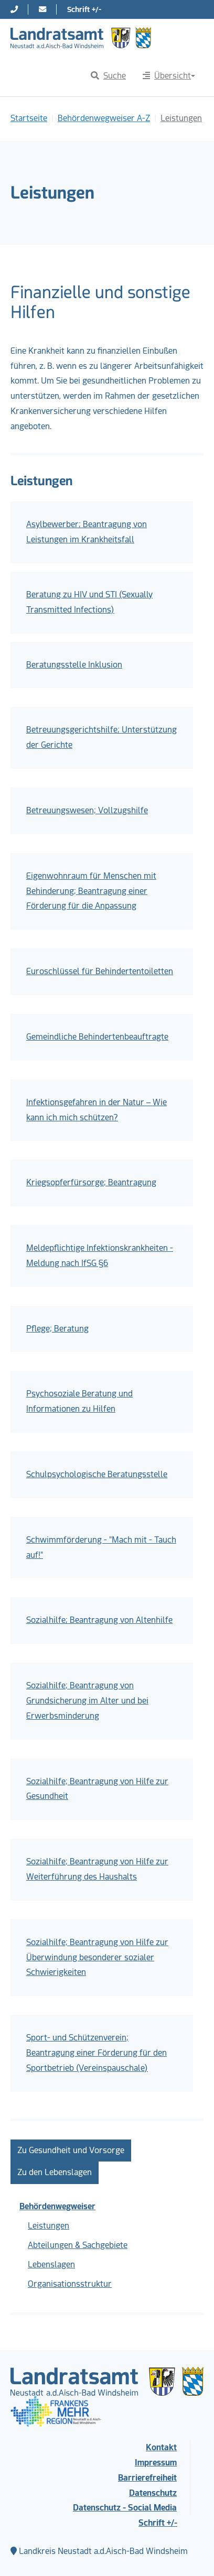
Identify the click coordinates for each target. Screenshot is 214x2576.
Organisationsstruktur (70, 2284)
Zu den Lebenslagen (54, 2172)
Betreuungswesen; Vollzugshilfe (87, 810)
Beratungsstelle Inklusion (74, 665)
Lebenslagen (51, 2264)
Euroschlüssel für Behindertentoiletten (99, 971)
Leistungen (48, 2226)
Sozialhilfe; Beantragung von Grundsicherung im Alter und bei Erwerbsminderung (87, 1700)
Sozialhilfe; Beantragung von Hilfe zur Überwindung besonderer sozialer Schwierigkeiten (97, 1957)
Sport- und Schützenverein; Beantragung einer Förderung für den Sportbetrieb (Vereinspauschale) (96, 2053)
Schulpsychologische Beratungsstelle (96, 1474)
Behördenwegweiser (57, 2206)
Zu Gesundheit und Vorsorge (70, 2150)
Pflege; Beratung (57, 1329)
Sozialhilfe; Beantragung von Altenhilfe (99, 1620)
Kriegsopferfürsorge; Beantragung (91, 1182)
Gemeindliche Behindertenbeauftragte (97, 1037)
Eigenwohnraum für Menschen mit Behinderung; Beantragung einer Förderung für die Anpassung (91, 891)
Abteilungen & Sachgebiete (77, 2245)
